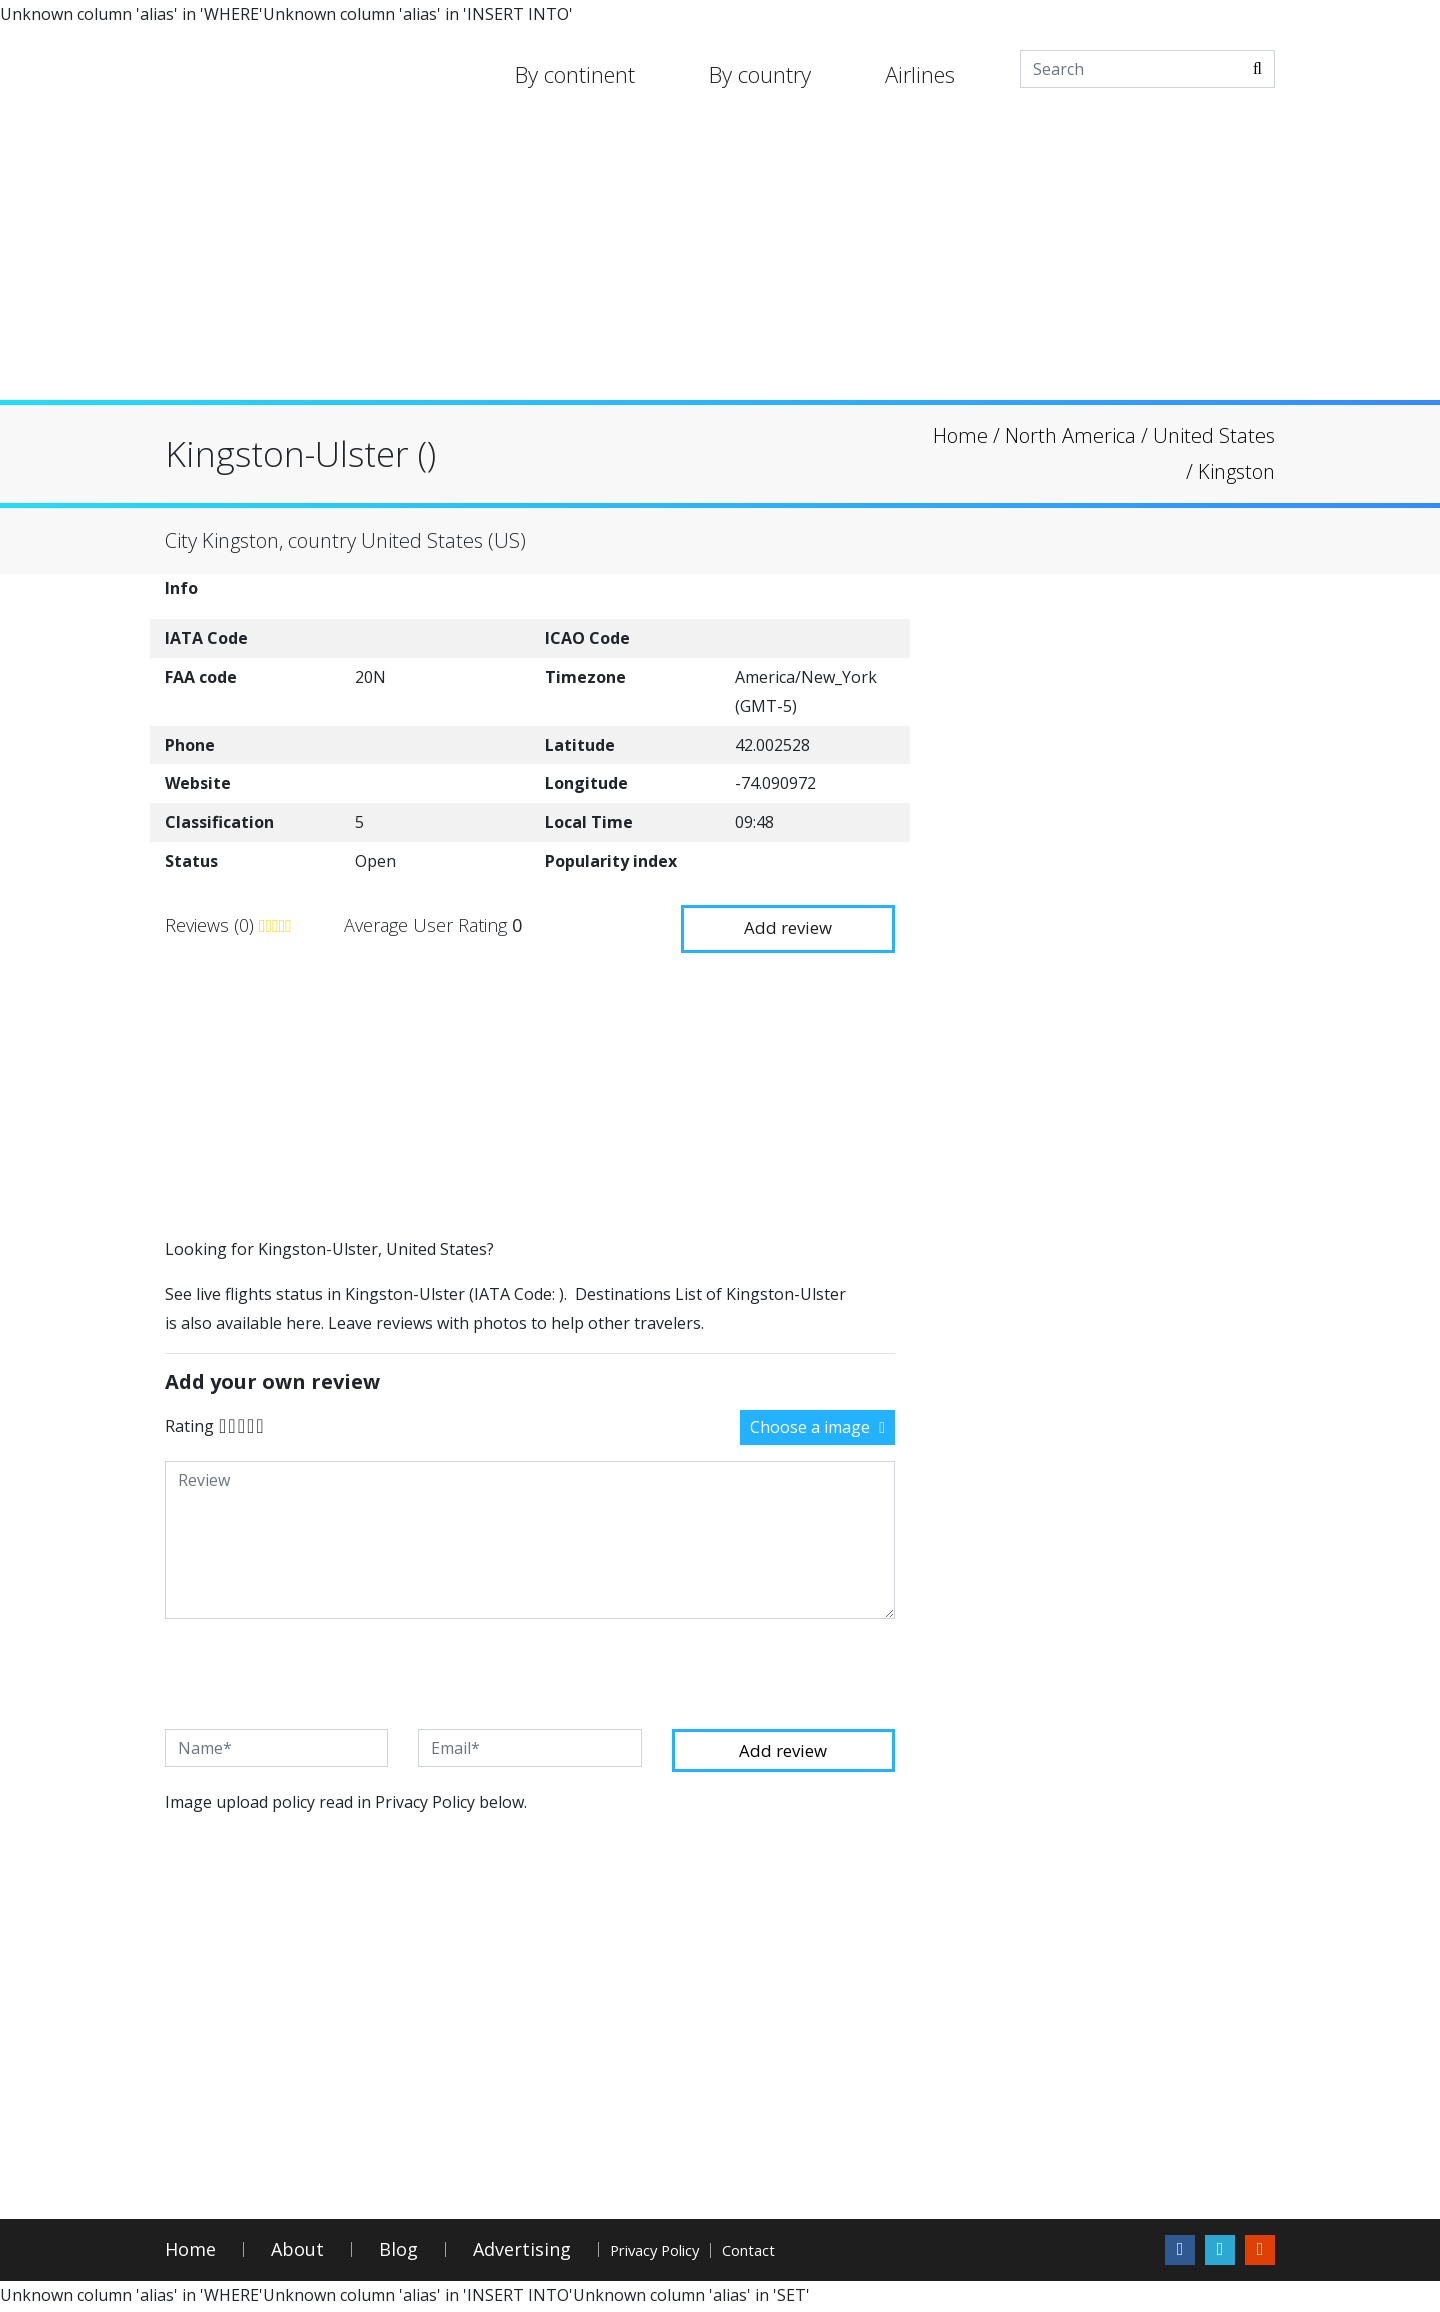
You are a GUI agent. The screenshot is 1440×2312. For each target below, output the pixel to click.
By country (760, 74)
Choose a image (817, 1425)
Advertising (522, 2252)
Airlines (920, 74)
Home (190, 2252)
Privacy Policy (684, 2252)
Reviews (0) (212, 924)
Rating (189, 1423)
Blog (398, 2252)
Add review (780, 922)
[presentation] (317, 1672)
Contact (831, 2252)
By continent (575, 74)
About (297, 2252)
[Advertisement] (720, 260)
